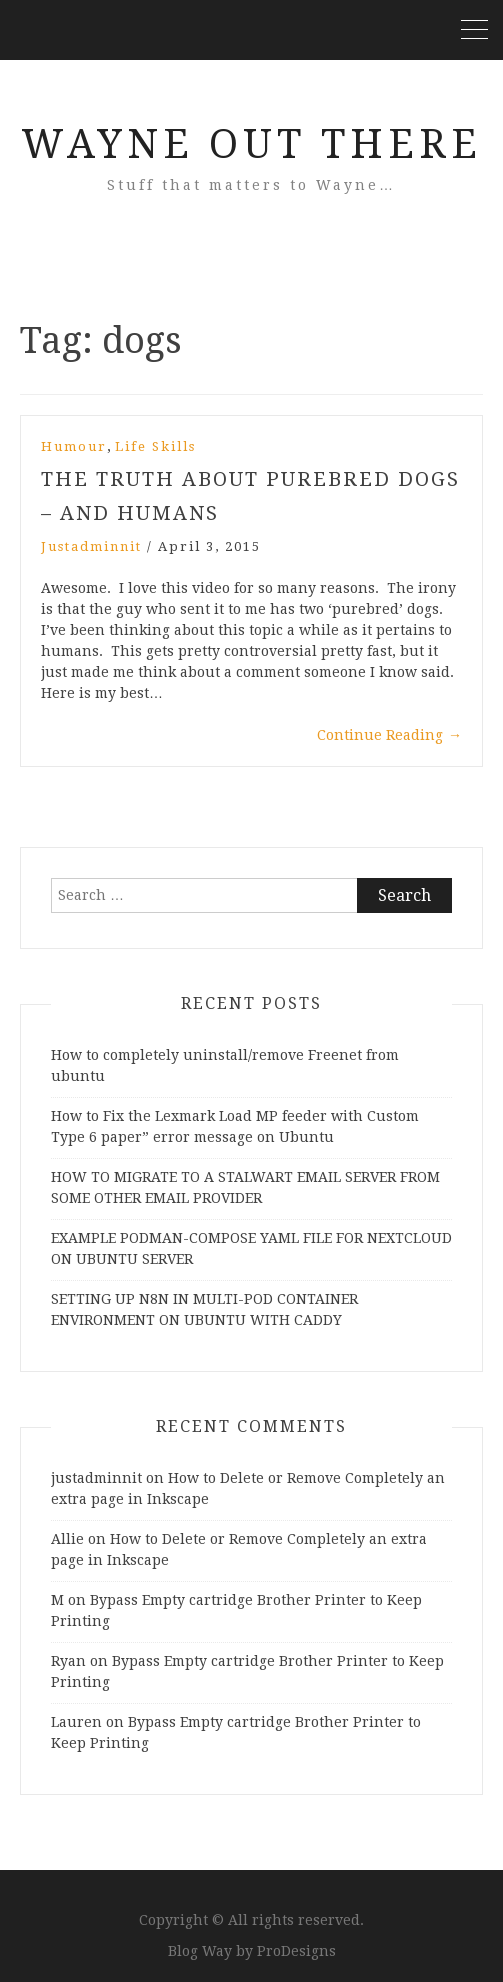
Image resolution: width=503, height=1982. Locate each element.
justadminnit (91, 546)
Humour (74, 446)
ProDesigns (296, 1951)
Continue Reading (389, 735)
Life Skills (155, 446)
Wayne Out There (251, 144)
